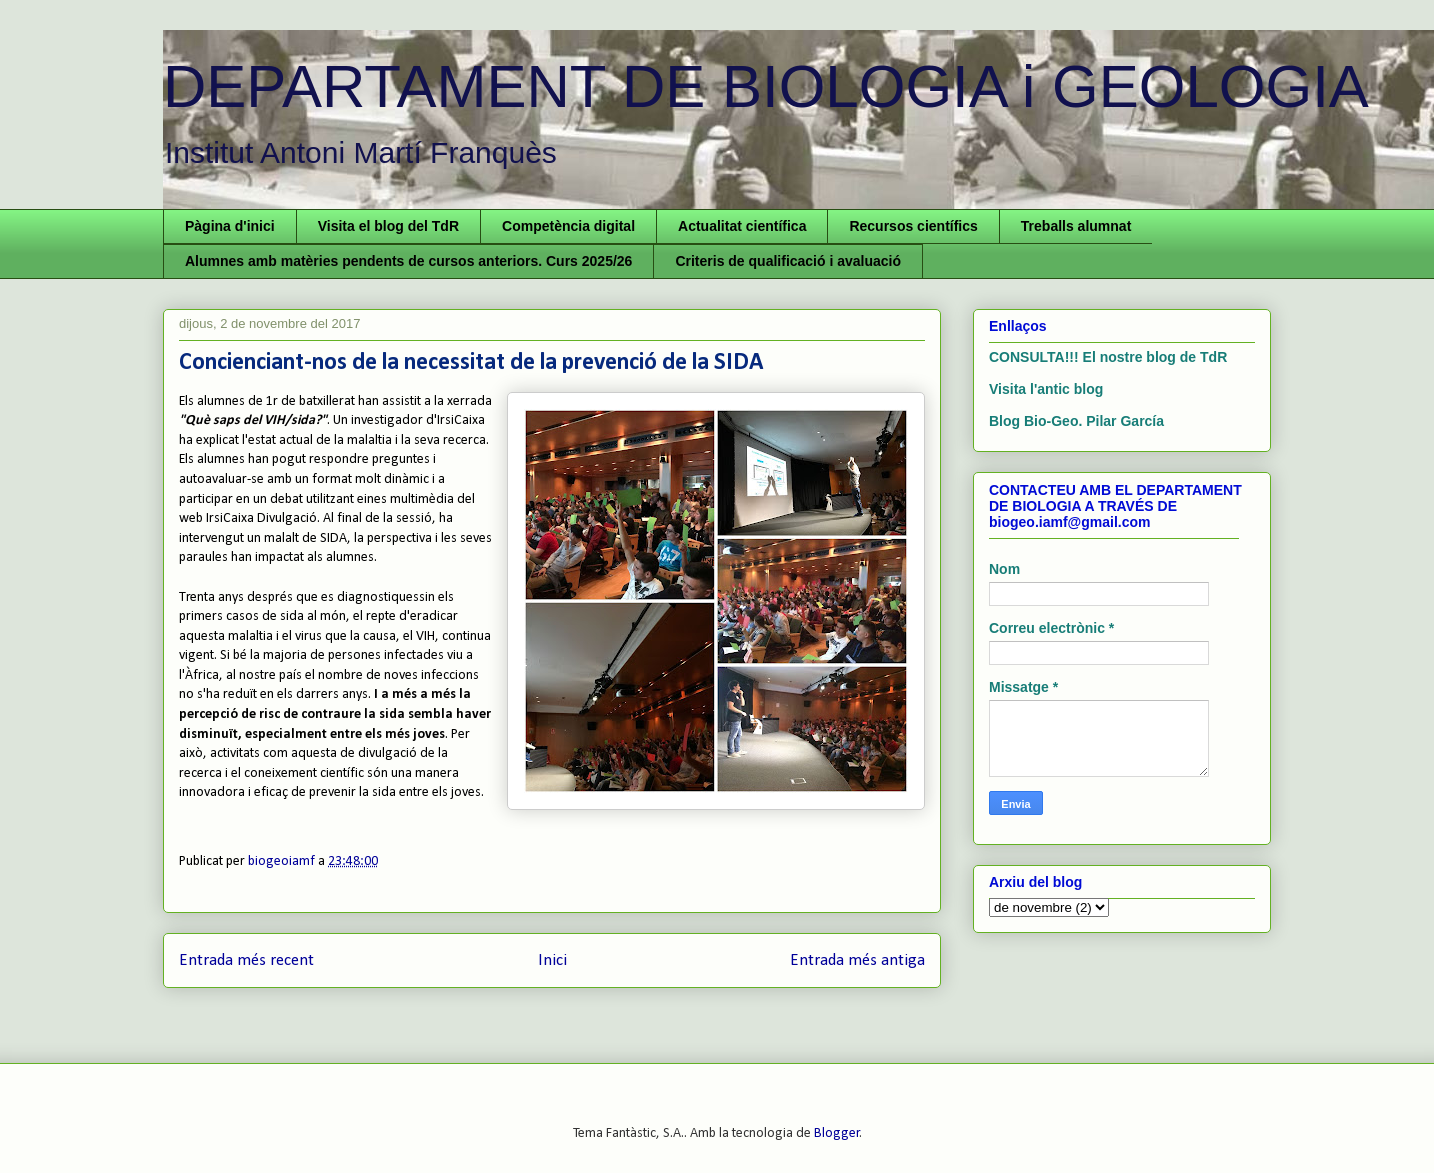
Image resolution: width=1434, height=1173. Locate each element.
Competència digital (568, 226)
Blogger (837, 1133)
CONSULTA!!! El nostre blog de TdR (1108, 357)
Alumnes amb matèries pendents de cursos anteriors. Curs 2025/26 (408, 261)
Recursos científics (913, 226)
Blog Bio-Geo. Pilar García (1076, 421)
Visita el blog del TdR (388, 226)
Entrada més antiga (857, 960)
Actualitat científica (742, 226)
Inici (552, 960)
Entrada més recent (246, 960)
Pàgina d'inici (230, 226)
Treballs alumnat (1076, 226)
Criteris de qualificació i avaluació (788, 261)
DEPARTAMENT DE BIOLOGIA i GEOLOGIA (766, 86)
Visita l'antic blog (1046, 389)
